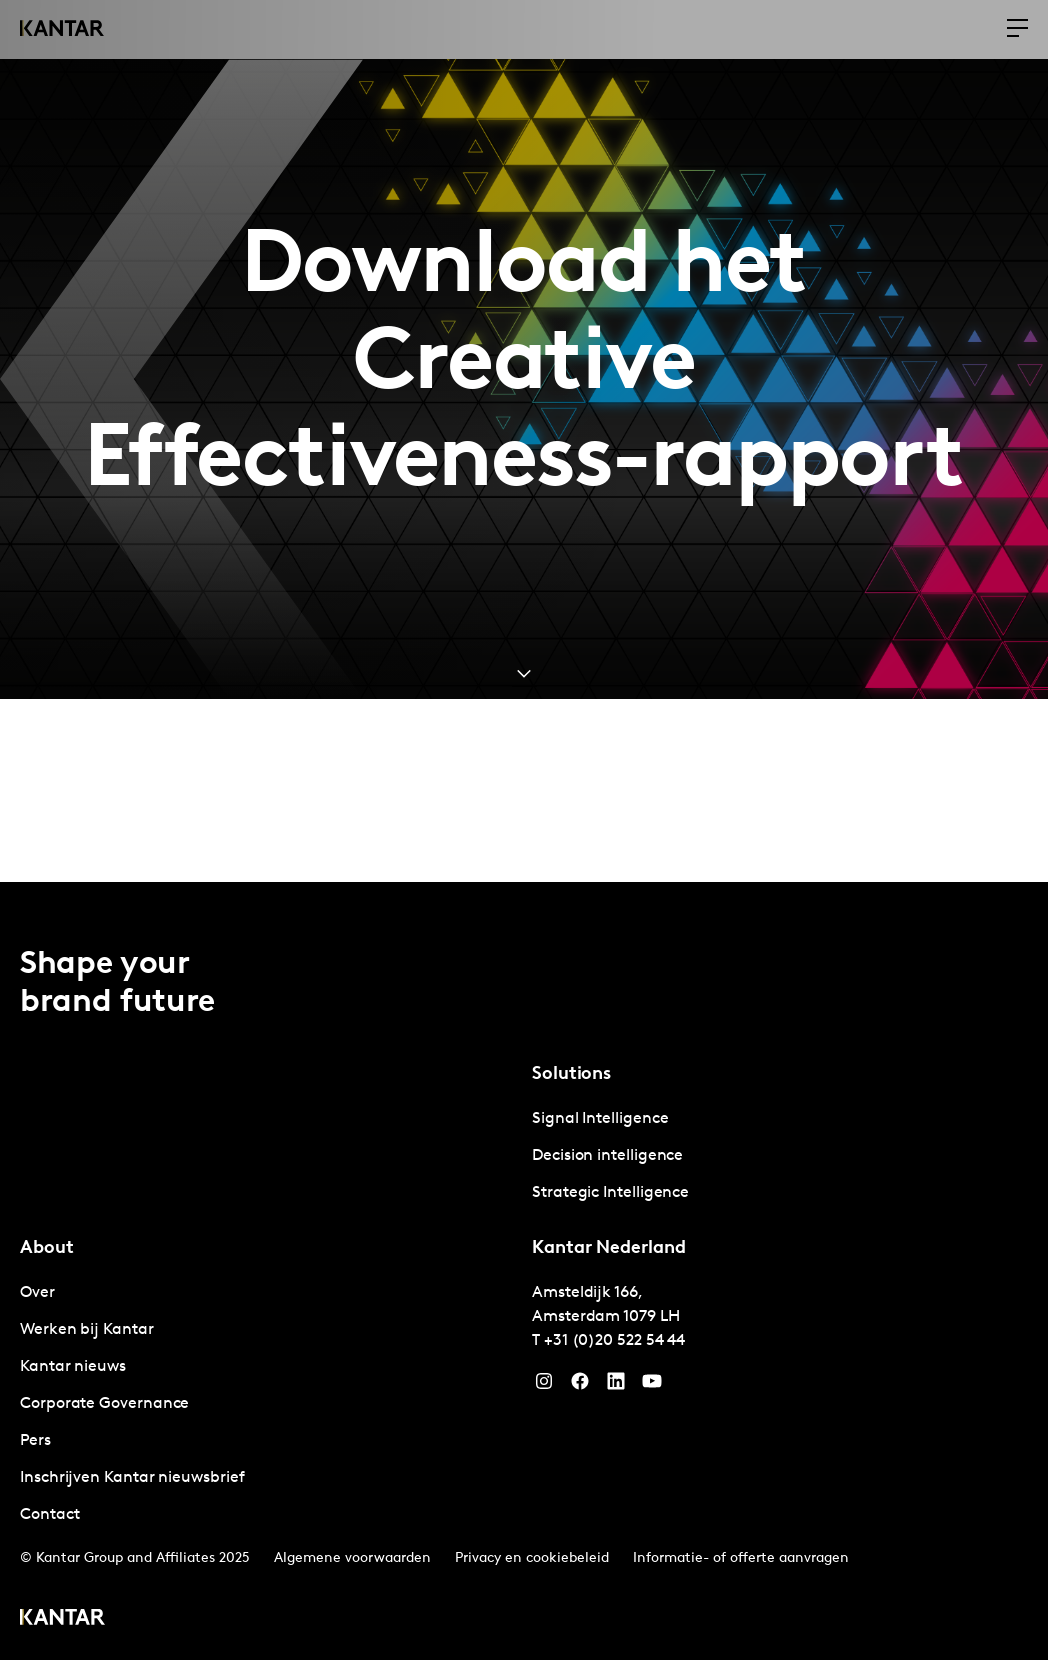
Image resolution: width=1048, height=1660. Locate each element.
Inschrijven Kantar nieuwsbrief (132, 1478)
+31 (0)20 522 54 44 (614, 1341)
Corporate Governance (104, 1404)
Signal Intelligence (600, 1119)
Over (37, 1293)
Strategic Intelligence (610, 1193)
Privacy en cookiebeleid (532, 1558)
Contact (49, 1515)
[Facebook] (580, 1386)
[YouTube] (616, 1386)
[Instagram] (544, 1386)
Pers (35, 1441)
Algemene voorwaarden (352, 1558)
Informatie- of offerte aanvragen (741, 1558)
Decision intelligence (607, 1156)
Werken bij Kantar (87, 1330)
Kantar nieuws (73, 1367)
